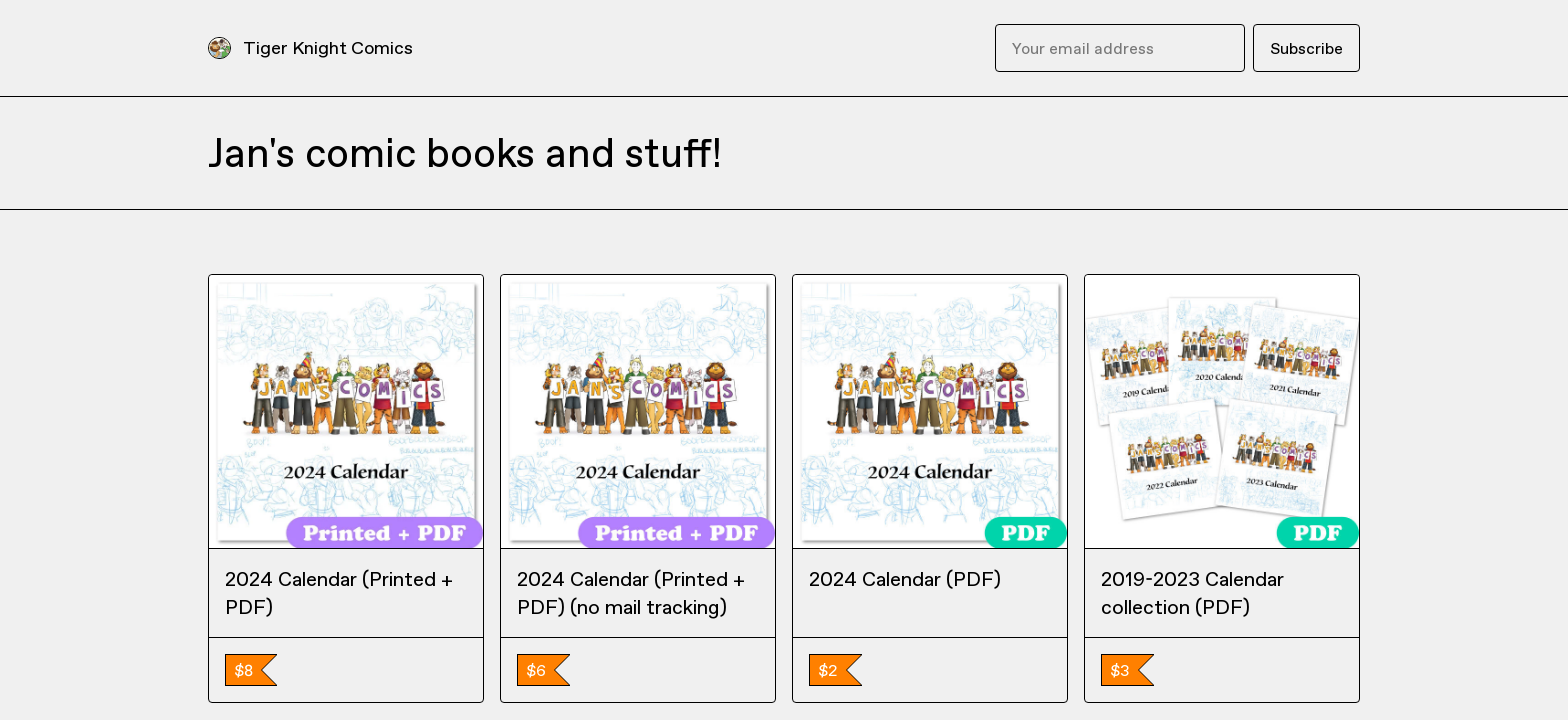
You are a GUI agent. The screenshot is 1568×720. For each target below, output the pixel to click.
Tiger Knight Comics (328, 47)
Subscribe (1306, 48)
